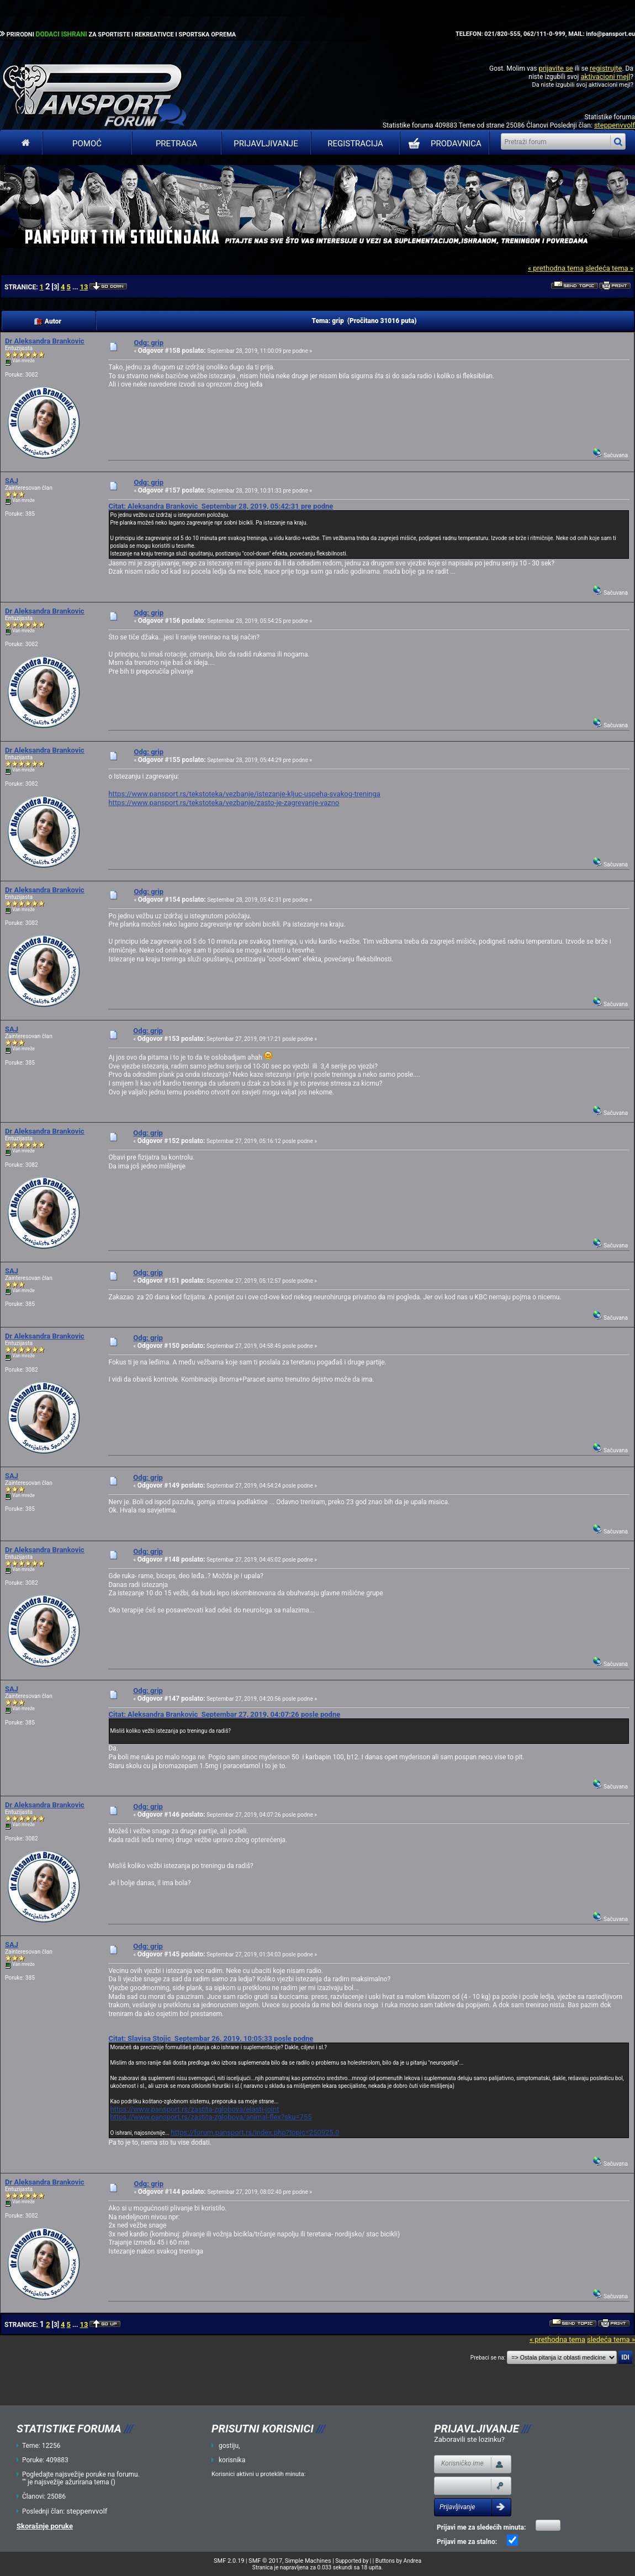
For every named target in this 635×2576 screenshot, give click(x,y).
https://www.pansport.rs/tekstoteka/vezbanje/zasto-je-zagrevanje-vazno (223, 802)
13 (84, 287)
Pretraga (176, 144)
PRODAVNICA (442, 143)
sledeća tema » (609, 268)
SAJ (11, 481)
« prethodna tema (556, 268)
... (76, 287)
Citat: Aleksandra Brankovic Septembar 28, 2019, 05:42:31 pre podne (220, 506)
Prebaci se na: (488, 2358)
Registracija (355, 144)
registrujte (606, 68)
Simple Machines (308, 2560)
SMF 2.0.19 (229, 2560)
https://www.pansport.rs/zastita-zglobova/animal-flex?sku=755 (210, 2117)
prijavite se (555, 68)
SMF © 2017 (265, 2560)
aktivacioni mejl (605, 76)
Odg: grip (149, 342)
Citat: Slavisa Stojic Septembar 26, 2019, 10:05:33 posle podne (210, 2038)
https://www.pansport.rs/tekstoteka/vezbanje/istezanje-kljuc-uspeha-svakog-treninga (244, 794)
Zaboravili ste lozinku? (469, 2439)
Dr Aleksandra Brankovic (44, 341)
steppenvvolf (614, 125)
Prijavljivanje (266, 144)
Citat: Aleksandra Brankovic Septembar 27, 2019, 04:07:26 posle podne (224, 1714)
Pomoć (87, 144)
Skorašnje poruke (45, 2526)
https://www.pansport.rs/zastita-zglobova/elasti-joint (194, 2109)
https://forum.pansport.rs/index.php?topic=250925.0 (255, 2132)
